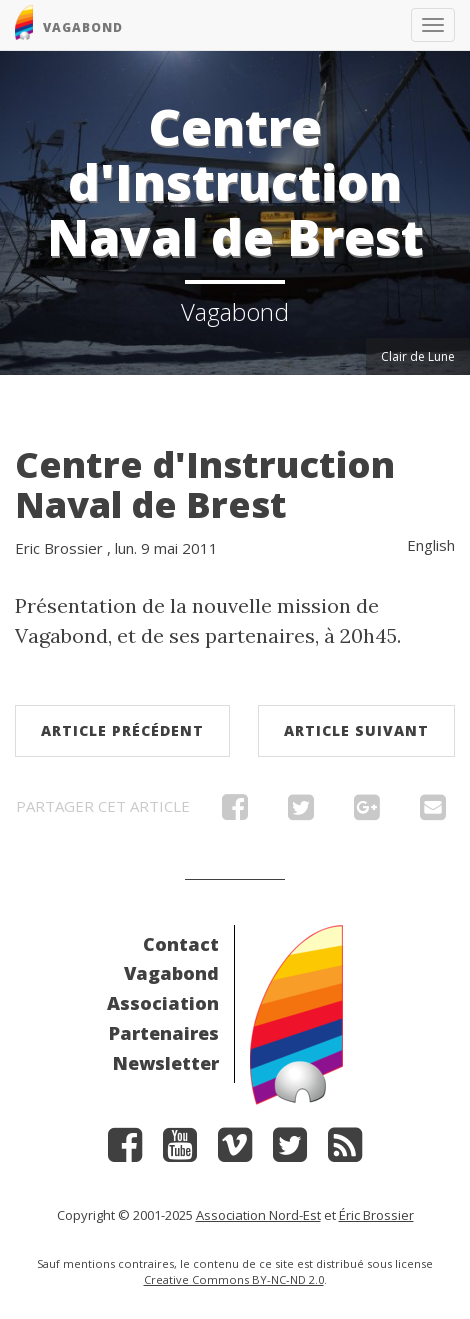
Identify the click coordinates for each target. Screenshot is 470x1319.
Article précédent (122, 730)
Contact (181, 944)
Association (163, 1003)
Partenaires (164, 1033)
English (431, 545)
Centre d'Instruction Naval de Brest (205, 484)
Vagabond (171, 973)
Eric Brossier (59, 548)
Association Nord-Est (258, 1215)
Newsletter (166, 1063)
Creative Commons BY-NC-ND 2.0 (234, 1279)
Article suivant (356, 730)
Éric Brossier (376, 1215)
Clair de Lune (418, 356)
